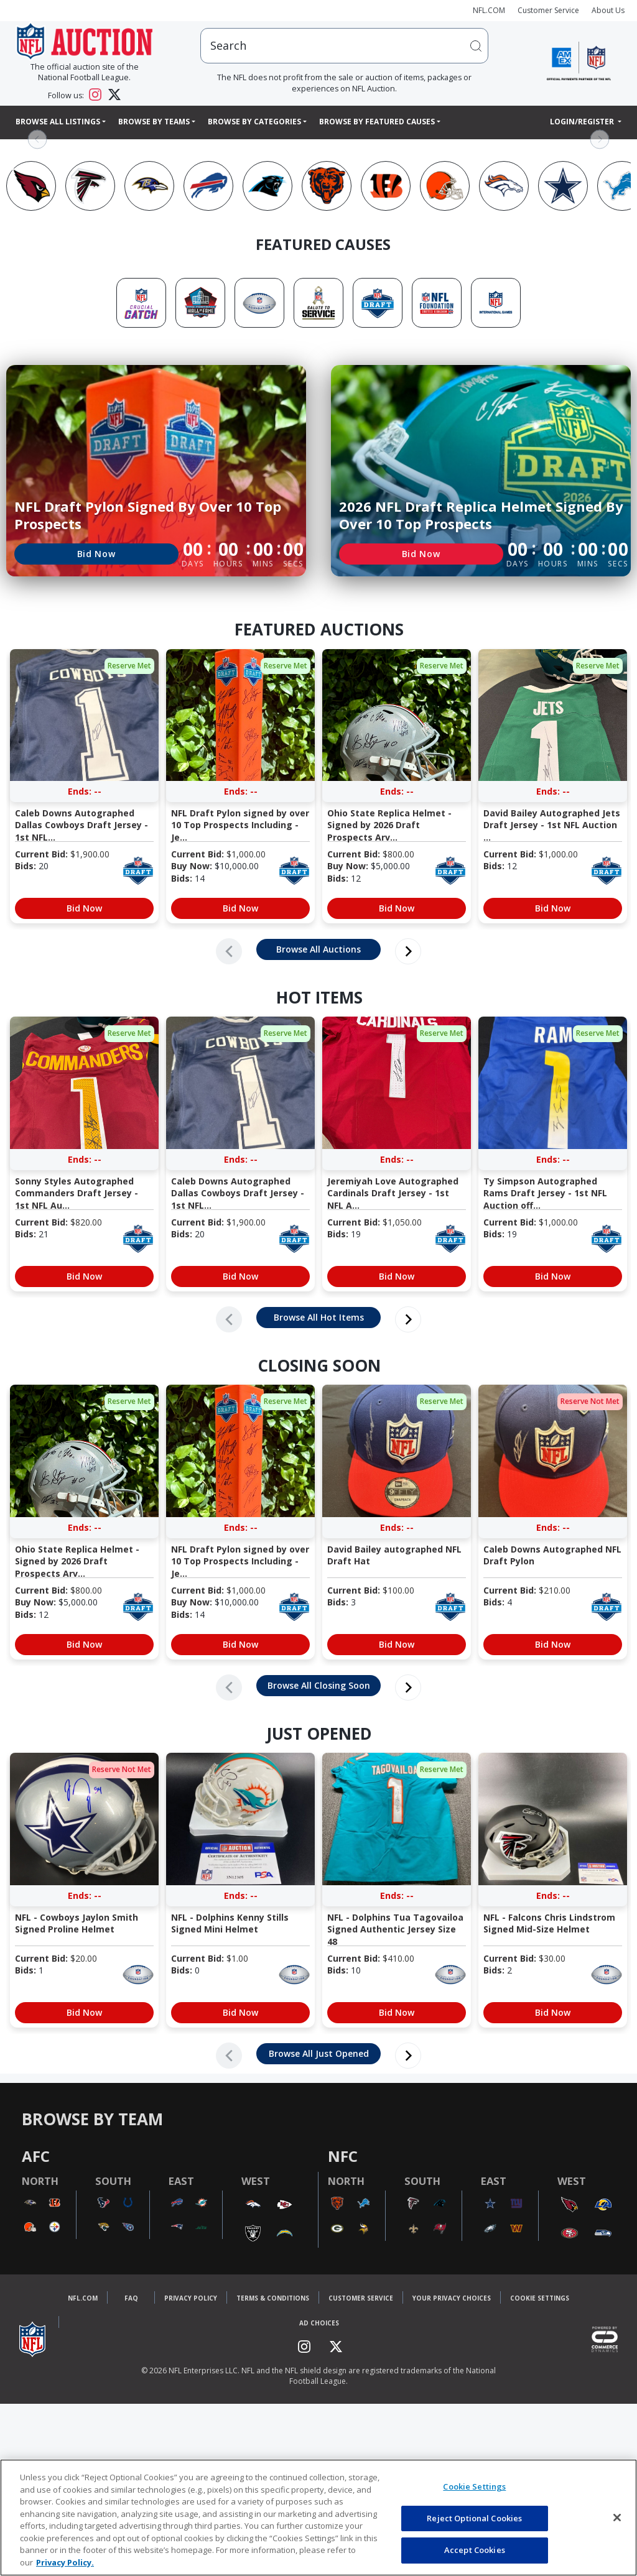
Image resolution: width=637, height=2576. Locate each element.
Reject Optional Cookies (474, 2518)
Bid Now (96, 554)
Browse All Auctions (318, 949)
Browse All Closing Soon (318, 1685)
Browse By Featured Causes (377, 121)
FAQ (131, 2301)
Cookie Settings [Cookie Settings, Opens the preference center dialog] (474, 2486)
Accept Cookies (474, 2549)
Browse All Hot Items (319, 1317)
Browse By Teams (154, 121)
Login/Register (583, 121)
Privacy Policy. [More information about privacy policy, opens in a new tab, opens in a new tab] (65, 2562)
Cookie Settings (539, 2301)
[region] (318, 2517)
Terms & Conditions (272, 2301)
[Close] (617, 2517)
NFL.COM (489, 10)
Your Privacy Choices (451, 2301)
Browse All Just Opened (319, 2053)
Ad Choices (319, 2326)
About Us (608, 10)
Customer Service (548, 10)
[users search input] (344, 45)
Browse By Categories (254, 121)
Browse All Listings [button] (58, 121)
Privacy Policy (190, 2301)
